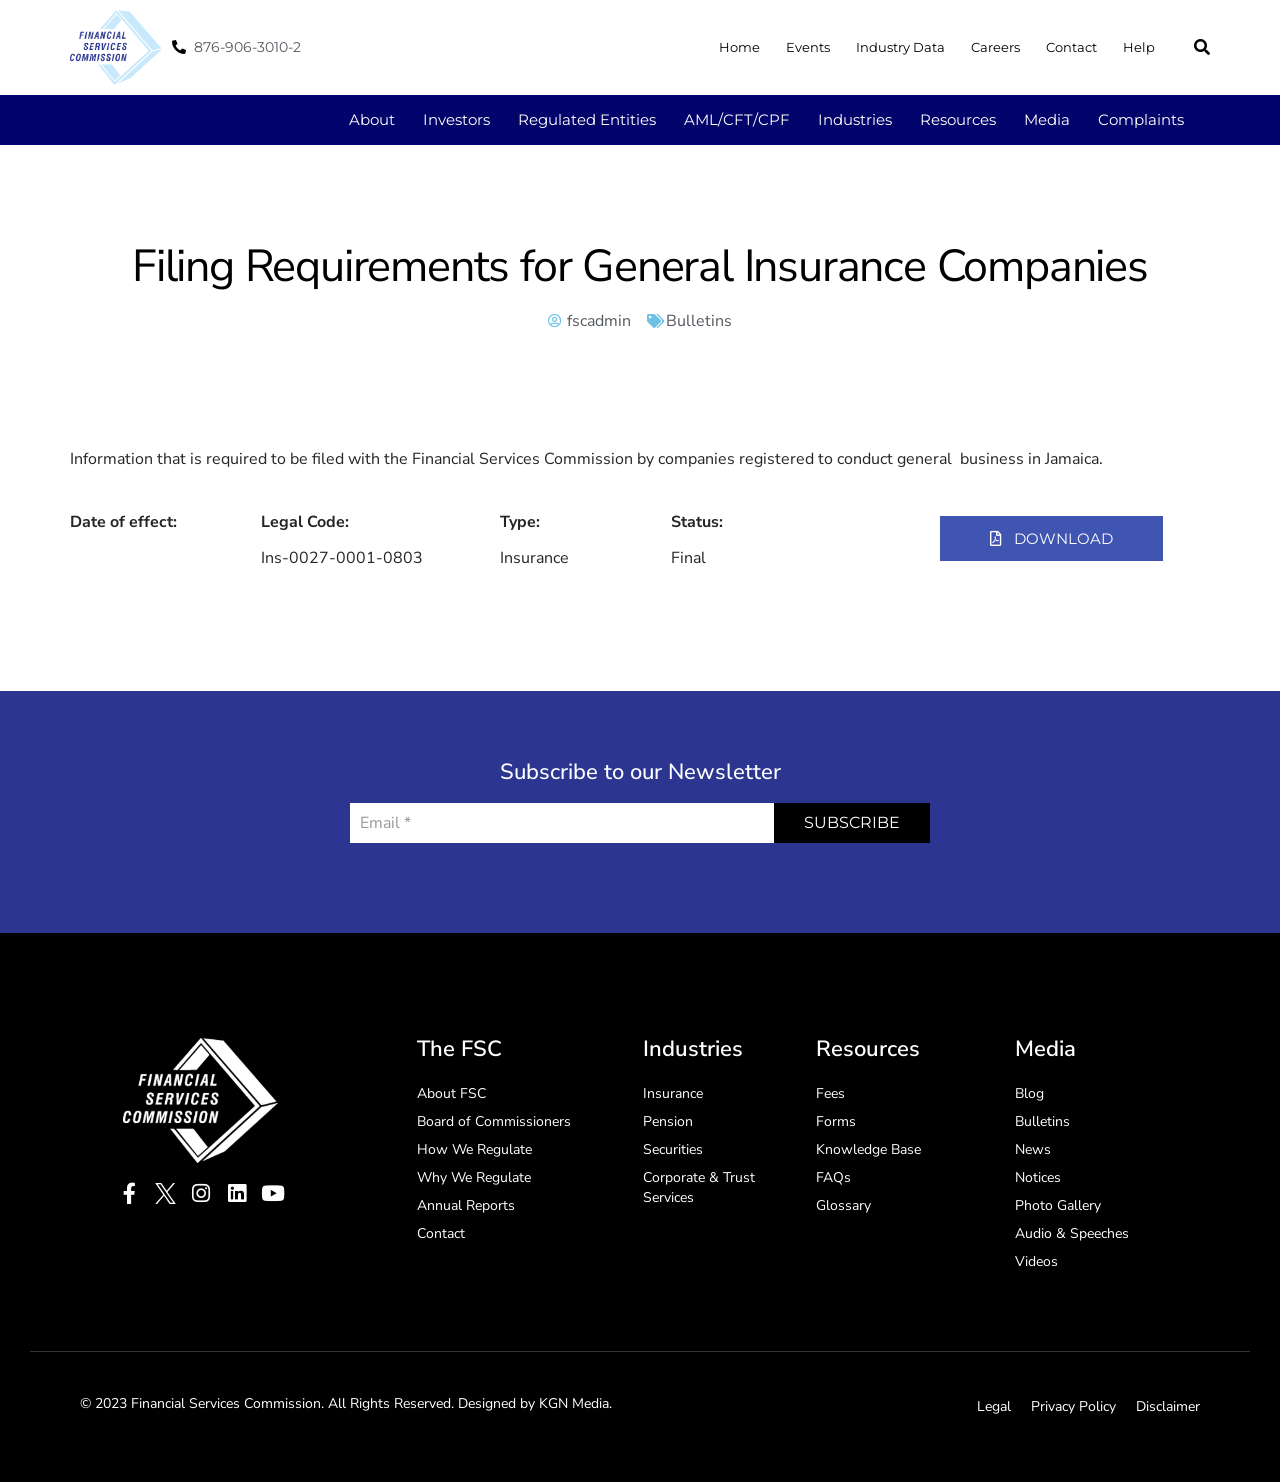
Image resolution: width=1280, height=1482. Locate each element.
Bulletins (699, 321)
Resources (958, 119)
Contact (1071, 47)
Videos (1036, 1261)
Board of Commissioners (494, 1121)
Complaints (1141, 119)
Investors (456, 119)
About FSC (451, 1093)
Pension (668, 1121)
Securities (673, 1149)
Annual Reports (466, 1205)
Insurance (673, 1093)
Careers (995, 47)
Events (808, 47)
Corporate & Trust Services (699, 1187)
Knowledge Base (868, 1149)
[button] (1202, 47)
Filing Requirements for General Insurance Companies (640, 266)
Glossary (843, 1205)
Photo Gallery (1058, 1205)
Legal (994, 1406)
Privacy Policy (1073, 1406)
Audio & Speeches (1072, 1233)
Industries (855, 119)
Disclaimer (1168, 1406)
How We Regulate (474, 1149)
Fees (830, 1093)
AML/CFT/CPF (737, 119)
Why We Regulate (474, 1177)
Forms (836, 1121)
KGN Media (574, 1403)
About (372, 119)
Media (1047, 119)
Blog (1029, 1093)
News (1033, 1149)
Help (1139, 47)
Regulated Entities (587, 119)
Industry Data (900, 47)
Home (739, 47)
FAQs (833, 1177)
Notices (1038, 1177)
